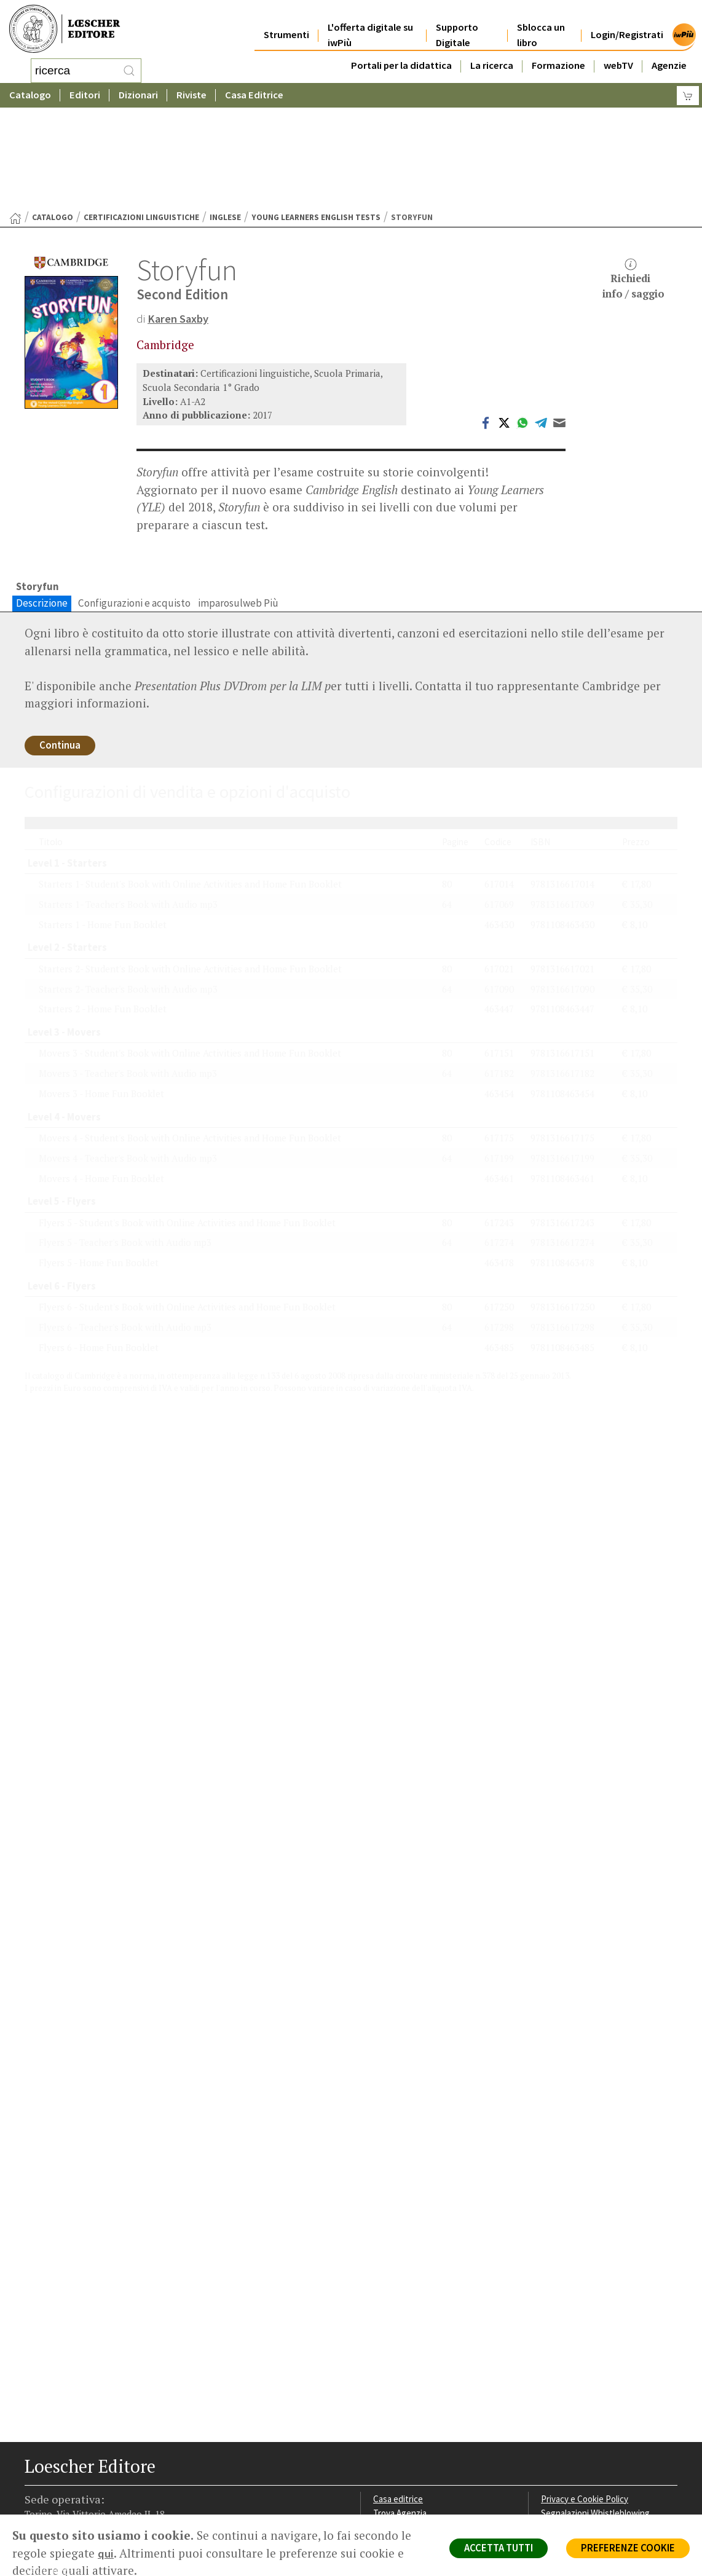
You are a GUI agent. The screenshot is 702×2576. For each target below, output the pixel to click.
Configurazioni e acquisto (134, 504)
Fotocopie (561, 2463)
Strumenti (286, 25)
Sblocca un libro (541, 26)
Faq (380, 2448)
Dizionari (138, 95)
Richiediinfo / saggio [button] (633, 181)
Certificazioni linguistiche (141, 119)
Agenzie (669, 56)
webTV (618, 56)
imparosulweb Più (238, 504)
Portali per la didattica (401, 56)
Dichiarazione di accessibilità (597, 2478)
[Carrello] (688, 96)
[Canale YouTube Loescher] (100, 2521)
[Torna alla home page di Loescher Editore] (64, 29)
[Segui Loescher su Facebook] (35, 2521)
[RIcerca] (129, 70)
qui (106, 2553)
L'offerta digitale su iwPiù (370, 26)
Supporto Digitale (457, 26)
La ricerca (491, 56)
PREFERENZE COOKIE (626, 2549)
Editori (84, 95)
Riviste (191, 95)
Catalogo (30, 95)
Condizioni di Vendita (582, 2448)
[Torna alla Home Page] (15, 120)
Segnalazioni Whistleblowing (596, 2419)
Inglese (225, 119)
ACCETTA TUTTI (492, 2549)
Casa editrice (398, 2405)
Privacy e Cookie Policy (586, 2405)
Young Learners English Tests (316, 119)
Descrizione (42, 504)
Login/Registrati (627, 25)
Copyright (560, 2434)
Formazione (558, 56)
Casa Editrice (254, 95)
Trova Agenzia (400, 2419)
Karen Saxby (179, 220)
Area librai (392, 2434)
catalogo (52, 119)
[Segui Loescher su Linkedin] (78, 2521)
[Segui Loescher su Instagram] (57, 2521)
